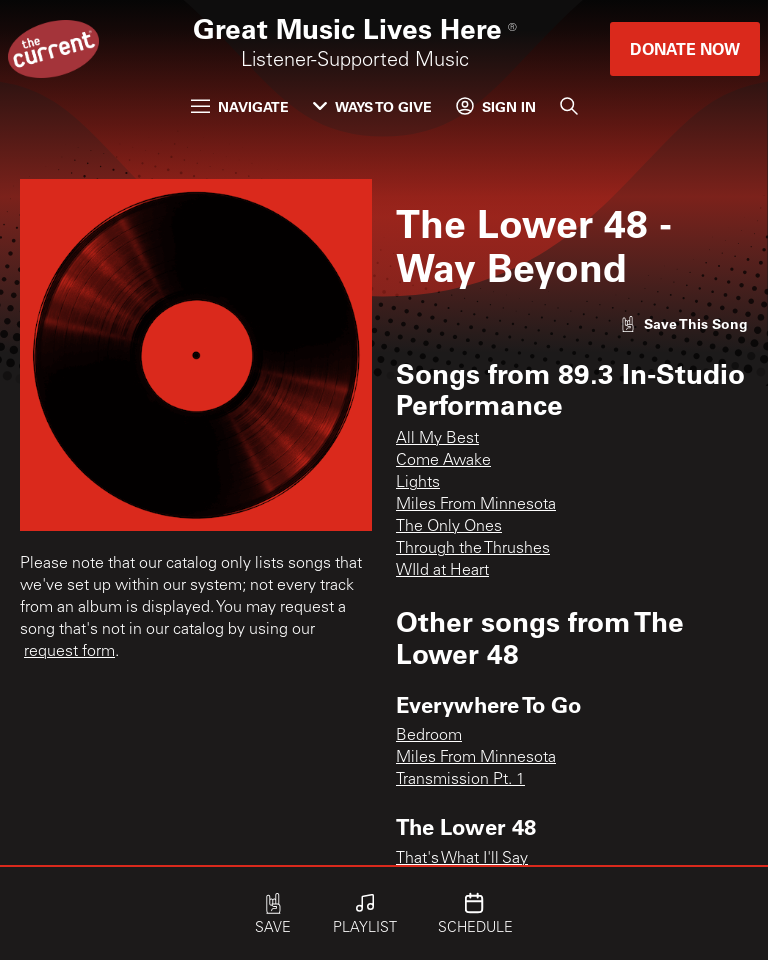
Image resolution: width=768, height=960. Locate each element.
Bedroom (429, 736)
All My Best (437, 439)
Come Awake (443, 461)
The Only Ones (449, 527)
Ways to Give (372, 106)
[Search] (569, 106)
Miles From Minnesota (476, 505)
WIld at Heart (442, 571)
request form (69, 652)
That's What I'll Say (462, 859)
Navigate (240, 106)
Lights (418, 483)
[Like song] (684, 323)
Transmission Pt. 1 (460, 780)
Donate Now (685, 48)
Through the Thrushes (473, 549)
